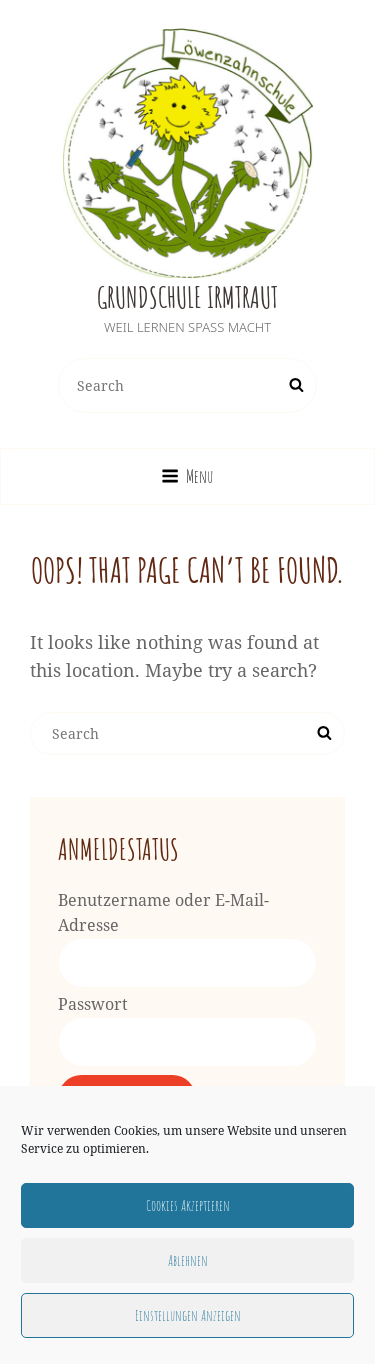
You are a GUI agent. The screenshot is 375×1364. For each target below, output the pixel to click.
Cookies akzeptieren (188, 1205)
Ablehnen (188, 1260)
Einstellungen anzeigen (188, 1315)
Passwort (93, 1004)
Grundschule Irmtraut (187, 297)
